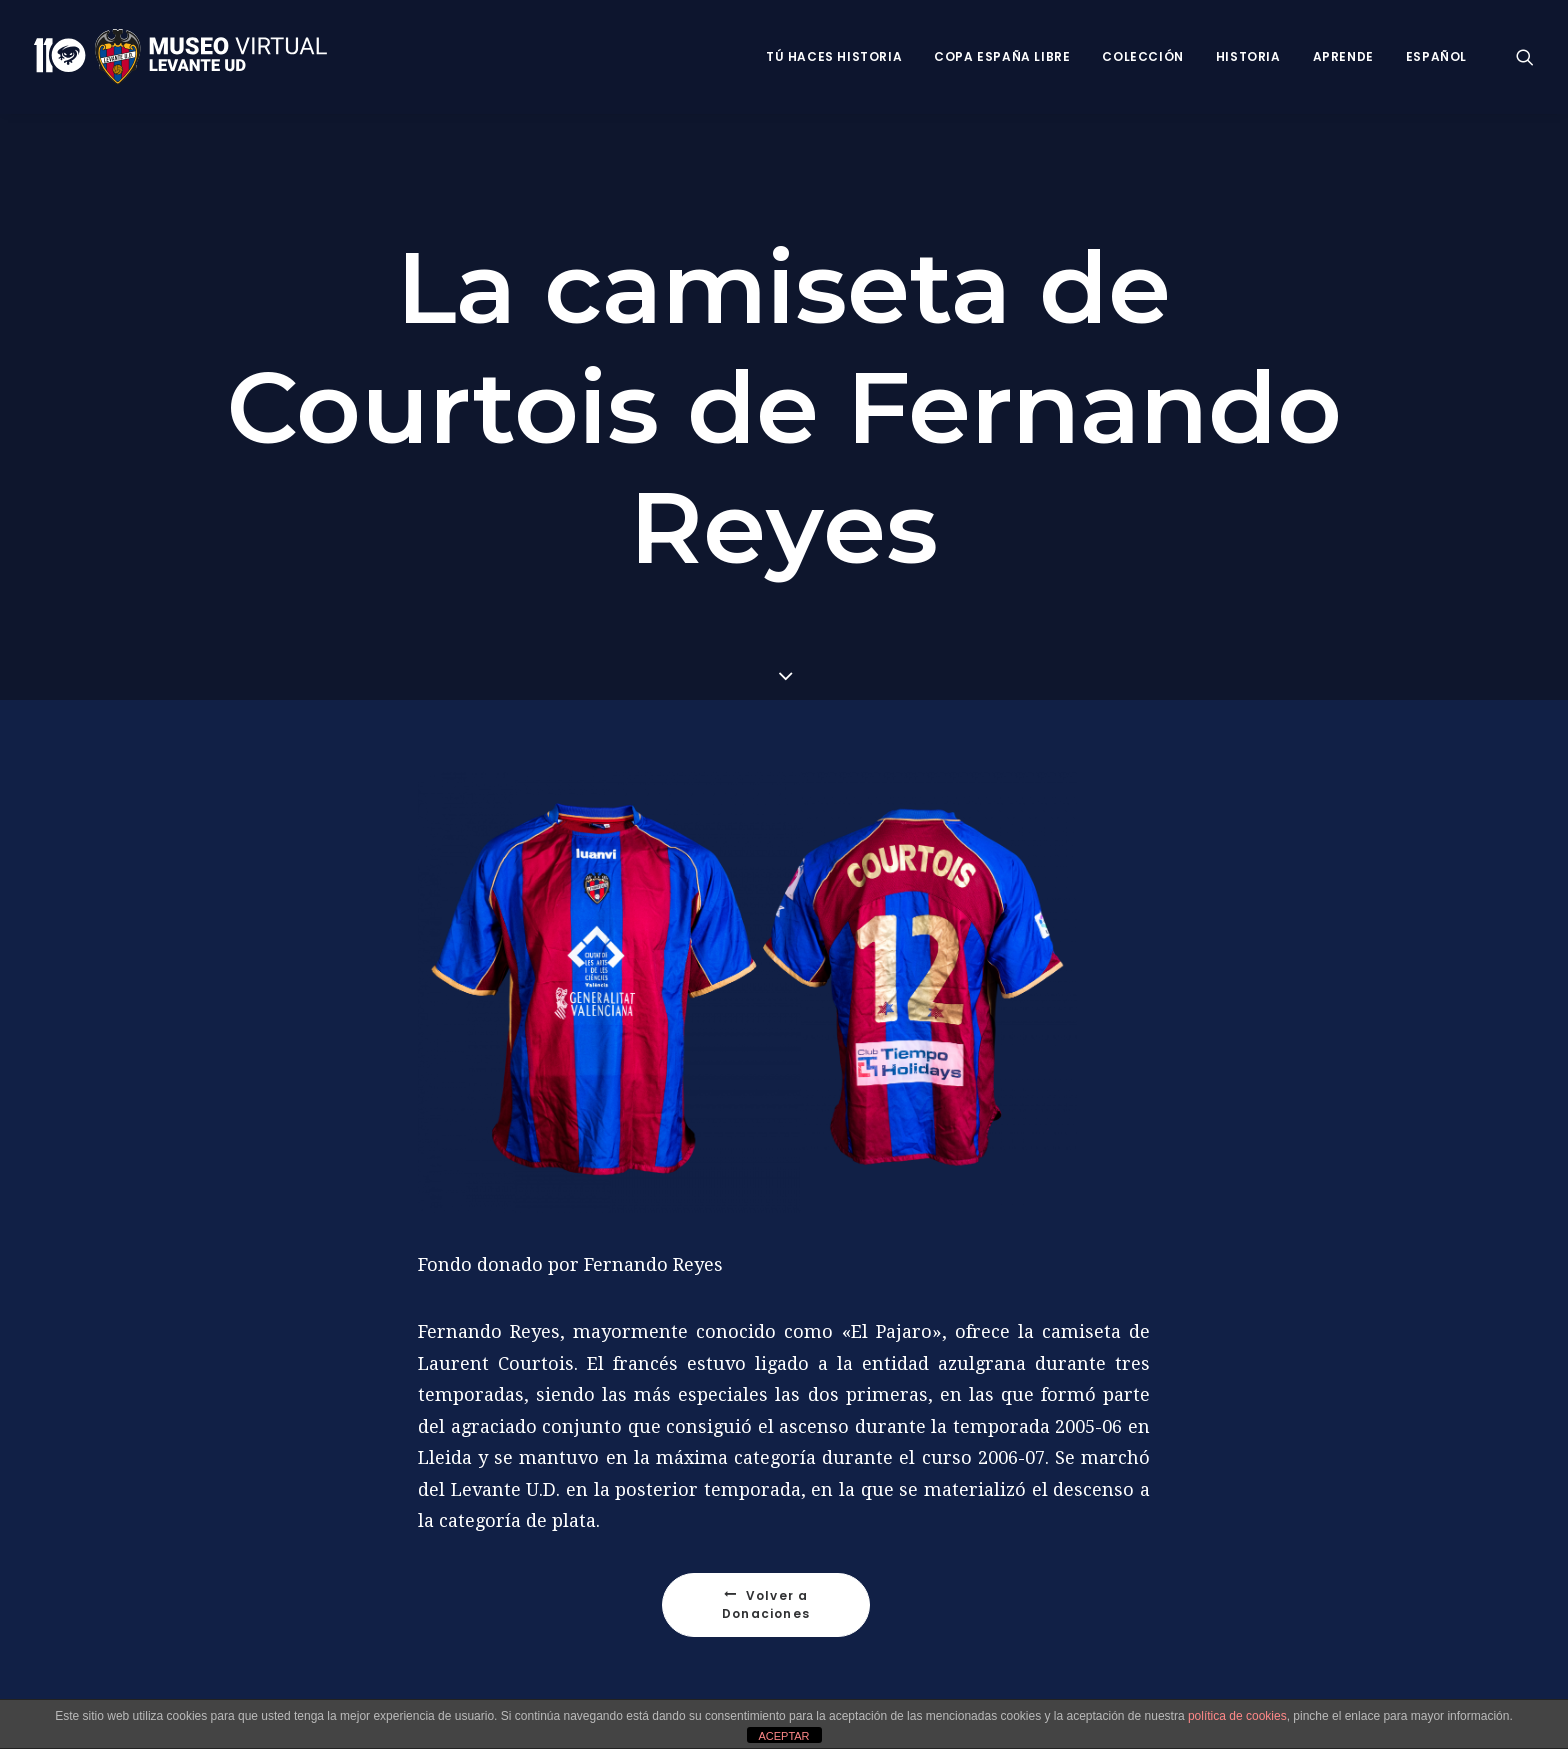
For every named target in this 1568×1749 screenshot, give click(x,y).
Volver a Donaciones (767, 1604)
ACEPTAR (783, 1736)
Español (1436, 56)
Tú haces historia (834, 56)
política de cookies (1237, 1716)
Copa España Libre (1002, 56)
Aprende (1343, 56)
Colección (1142, 56)
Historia (1248, 56)
